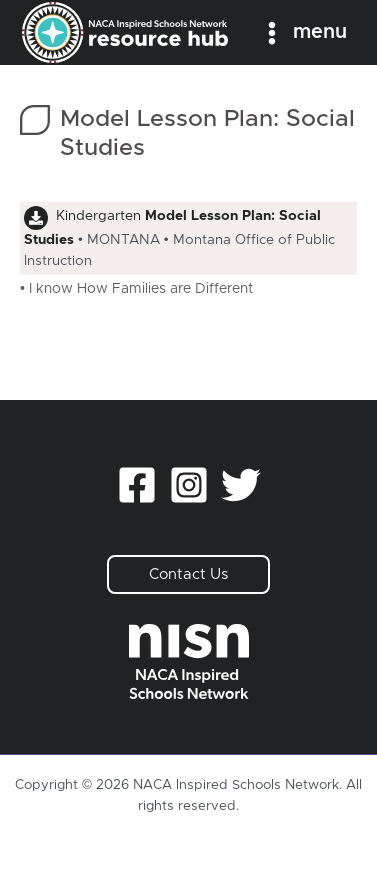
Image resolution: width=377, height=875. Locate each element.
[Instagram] (189, 485)
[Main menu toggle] (302, 33)
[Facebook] (137, 485)
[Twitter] (241, 485)
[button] (188, 574)
